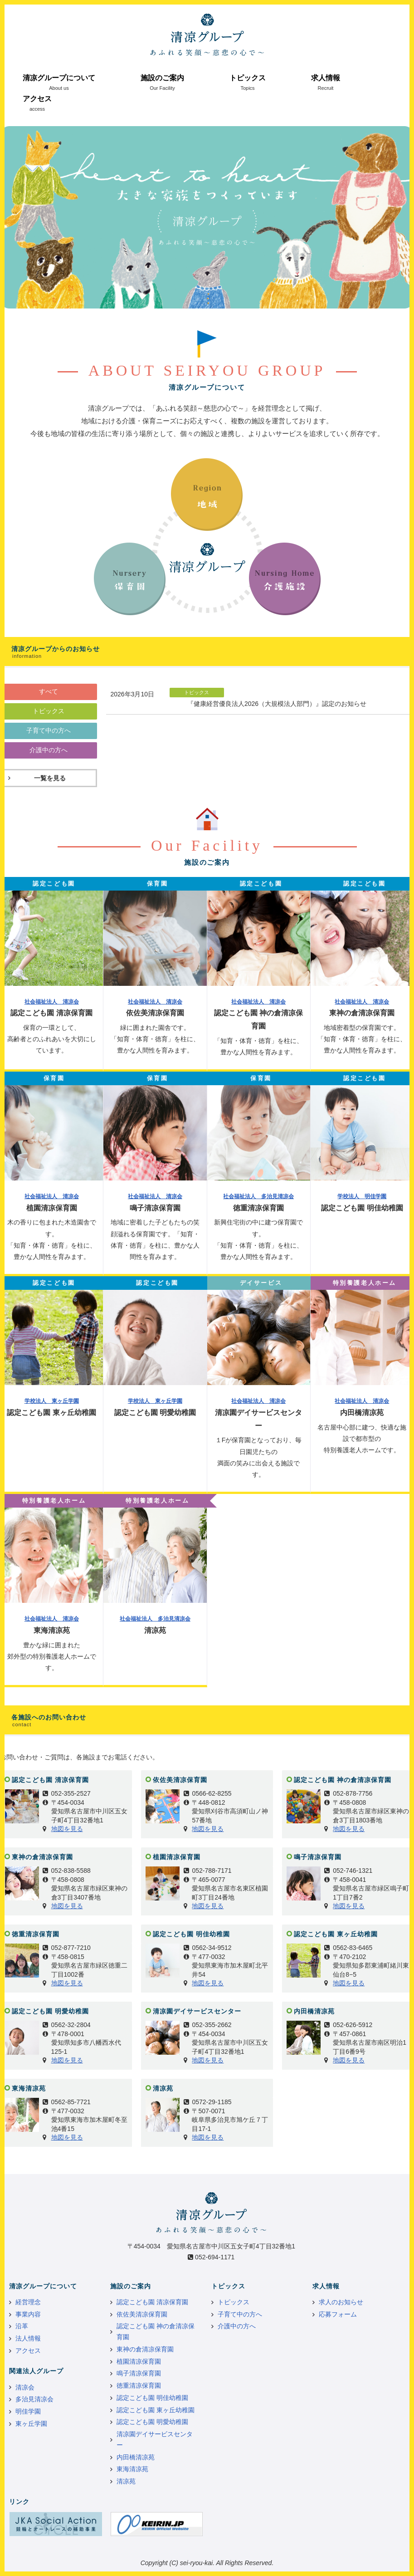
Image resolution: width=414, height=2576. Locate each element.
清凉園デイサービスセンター (155, 2439)
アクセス (37, 99)
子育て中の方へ (240, 2314)
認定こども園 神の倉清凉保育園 (156, 2331)
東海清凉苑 (132, 2469)
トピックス (247, 78)
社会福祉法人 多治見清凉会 (258, 1196)
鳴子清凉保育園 (139, 2373)
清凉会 (24, 2387)
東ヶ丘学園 (31, 2423)
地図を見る (67, 1828)
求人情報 (325, 78)
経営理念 (28, 2302)
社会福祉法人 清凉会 (51, 1002)
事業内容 (28, 2314)
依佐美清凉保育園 (142, 2314)
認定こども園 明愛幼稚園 (152, 2421)
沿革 (21, 2326)
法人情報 (28, 2338)
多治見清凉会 (34, 2399)
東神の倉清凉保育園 (145, 2349)
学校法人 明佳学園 (361, 1196)
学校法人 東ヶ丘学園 (51, 1401)
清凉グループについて (59, 78)
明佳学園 (28, 2411)
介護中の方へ (237, 2326)
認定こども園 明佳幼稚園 (152, 2397)
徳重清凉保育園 (139, 2385)
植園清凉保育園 (139, 2361)
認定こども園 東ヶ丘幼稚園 (156, 2410)
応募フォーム (338, 2314)
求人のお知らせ (341, 2302)
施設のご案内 (162, 78)
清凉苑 (126, 2481)
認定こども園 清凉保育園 (152, 2302)
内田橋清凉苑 (136, 2457)
